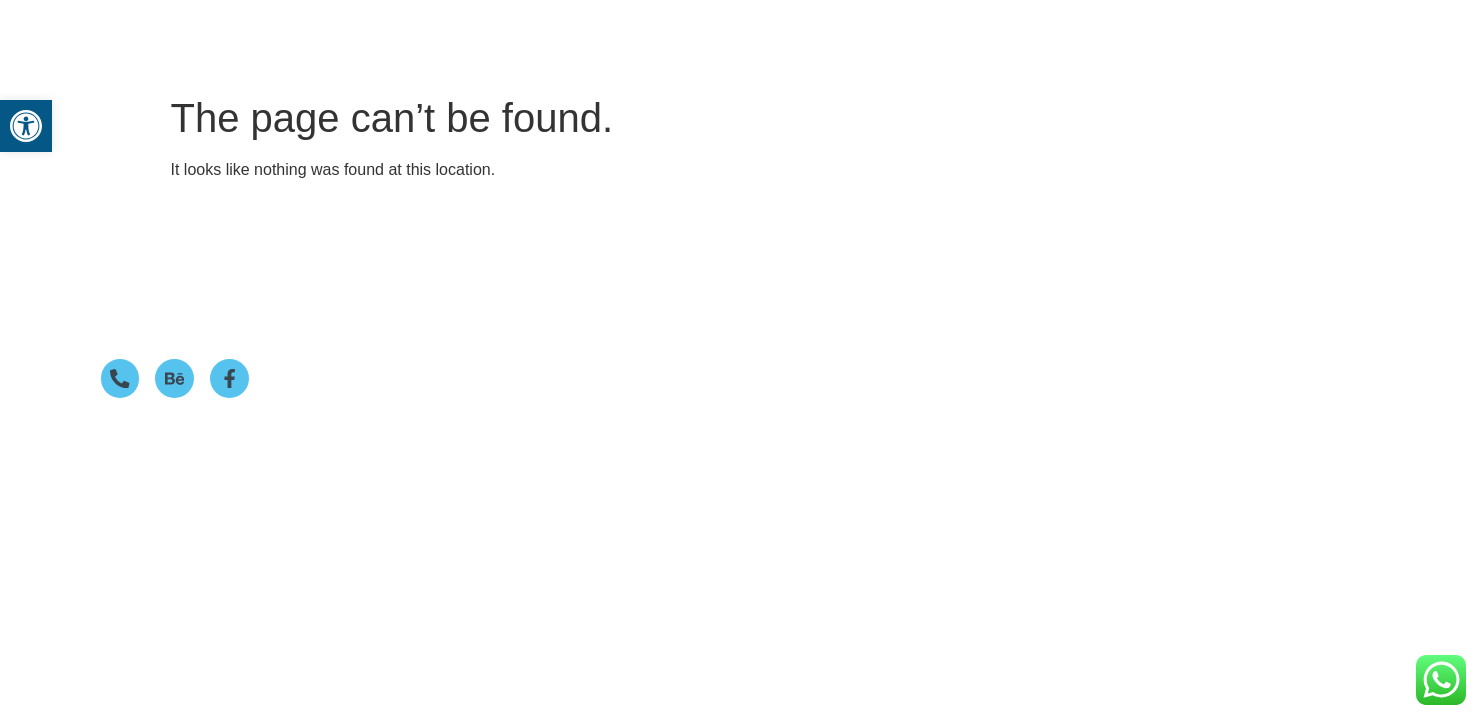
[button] (669, 33)
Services (664, 32)
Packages (772, 32)
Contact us (1084, 32)
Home (581, 32)
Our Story (978, 32)
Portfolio (880, 32)
